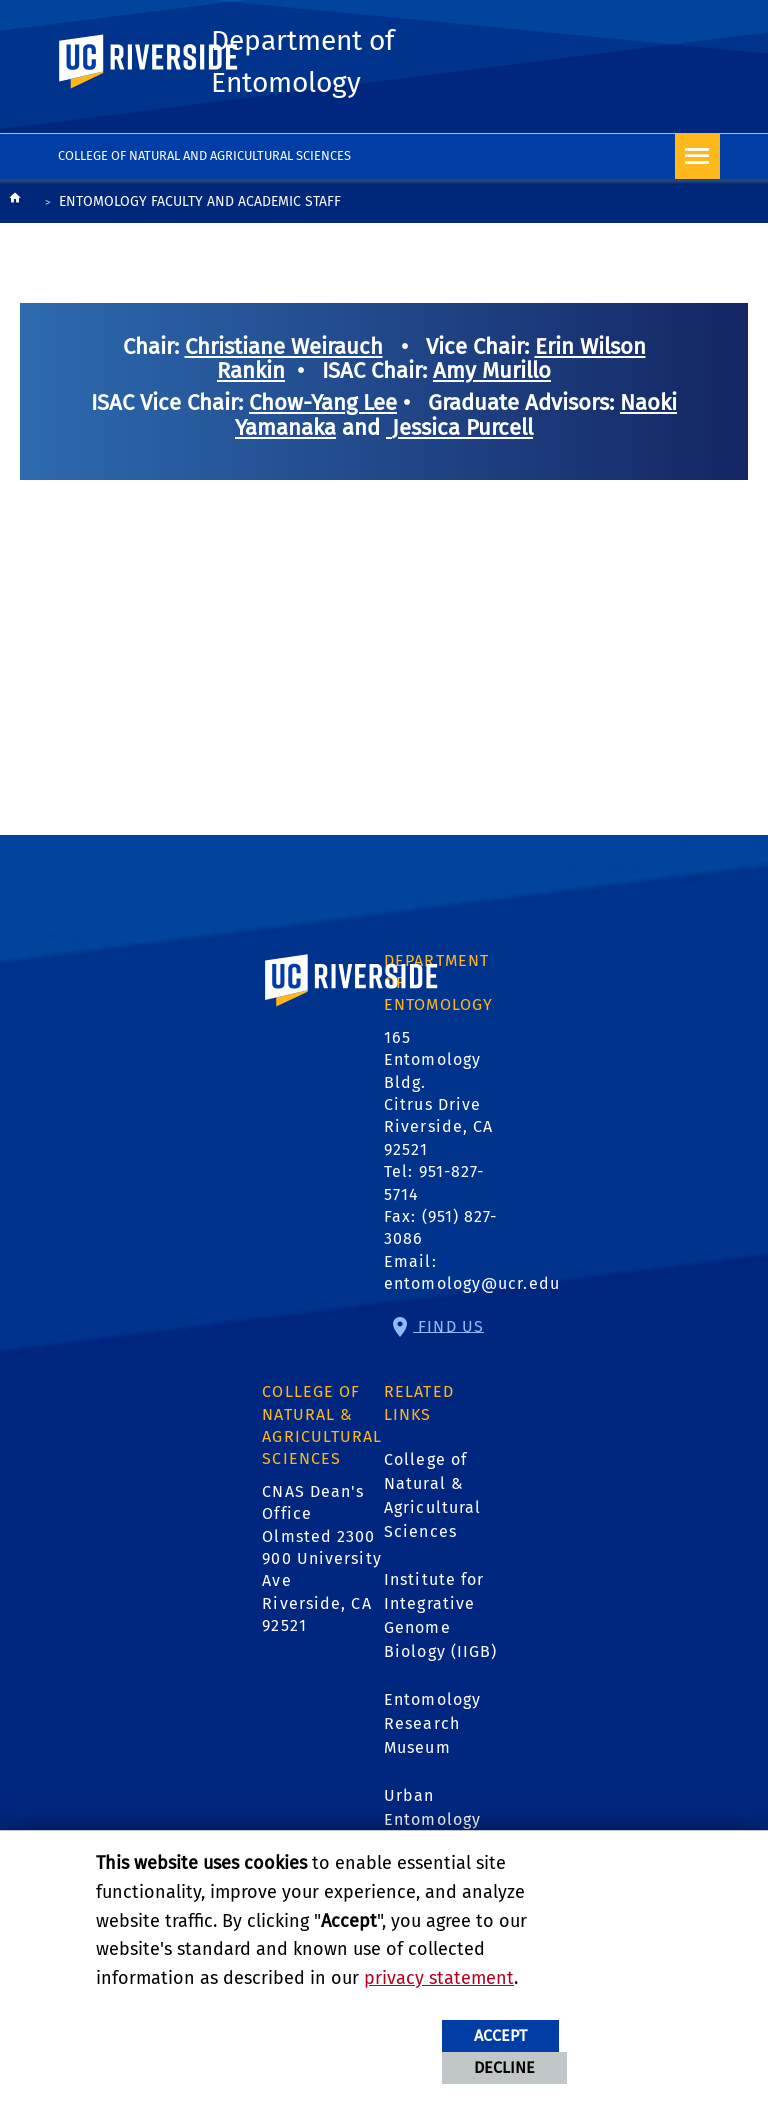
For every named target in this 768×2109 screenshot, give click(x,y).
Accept (500, 2035)
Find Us (448, 1328)
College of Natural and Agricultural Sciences (204, 158)
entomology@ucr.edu (472, 1286)
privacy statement (439, 1978)
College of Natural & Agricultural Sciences (432, 1497)
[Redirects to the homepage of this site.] (15, 205)
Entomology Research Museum (432, 1725)
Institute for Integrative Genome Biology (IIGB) (440, 1617)
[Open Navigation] (697, 159)
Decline (504, 2067)
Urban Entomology (432, 1809)
